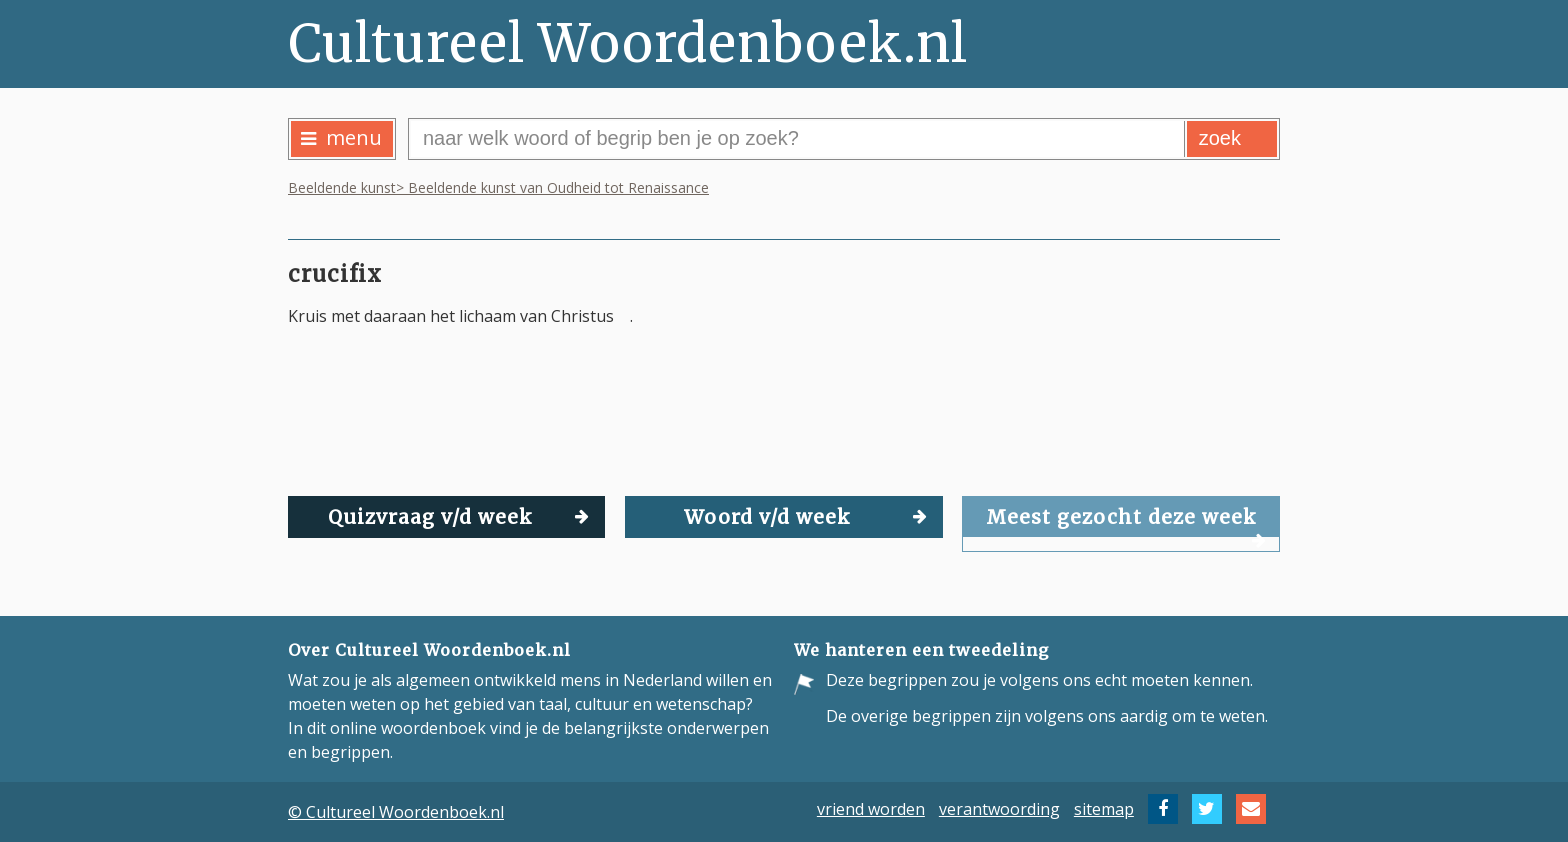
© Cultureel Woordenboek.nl (396, 812)
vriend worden (871, 809)
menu (341, 137)
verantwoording (999, 809)
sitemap (1104, 809)
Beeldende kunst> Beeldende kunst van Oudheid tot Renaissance (498, 187)
